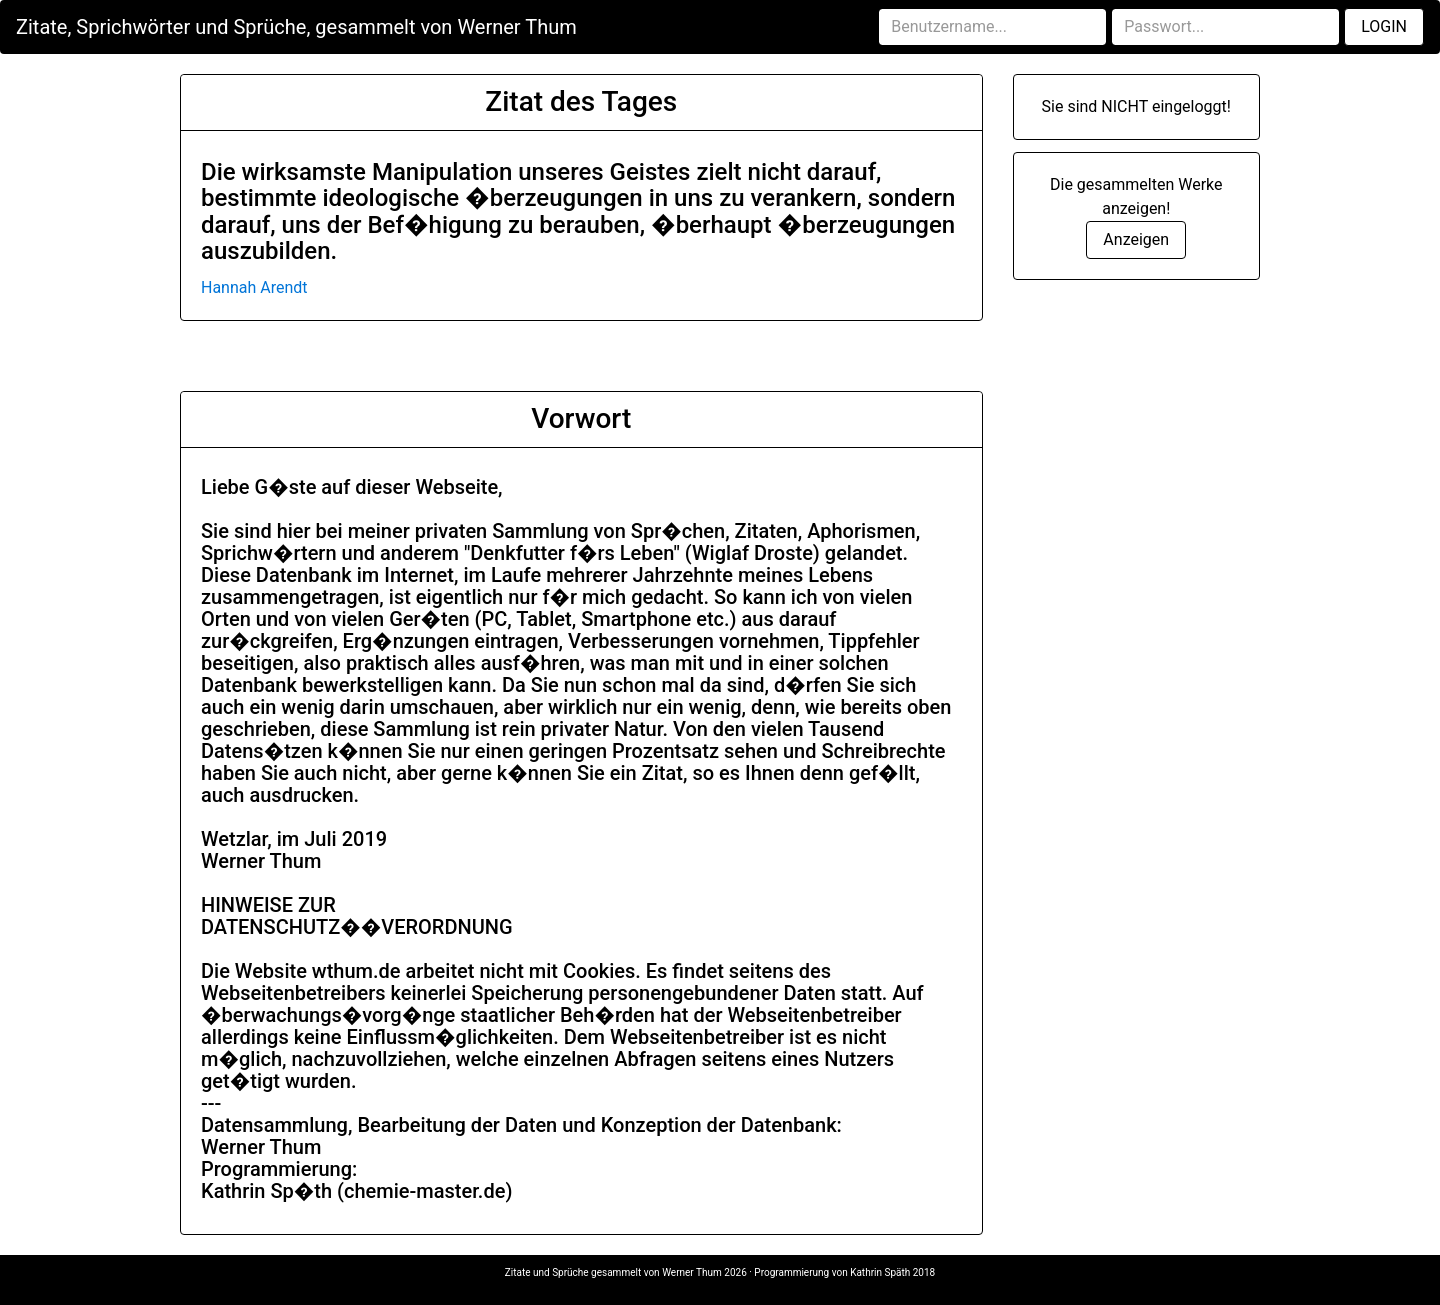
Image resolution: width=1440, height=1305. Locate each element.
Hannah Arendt (254, 287)
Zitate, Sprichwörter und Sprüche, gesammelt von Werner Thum (296, 27)
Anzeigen (1136, 239)
